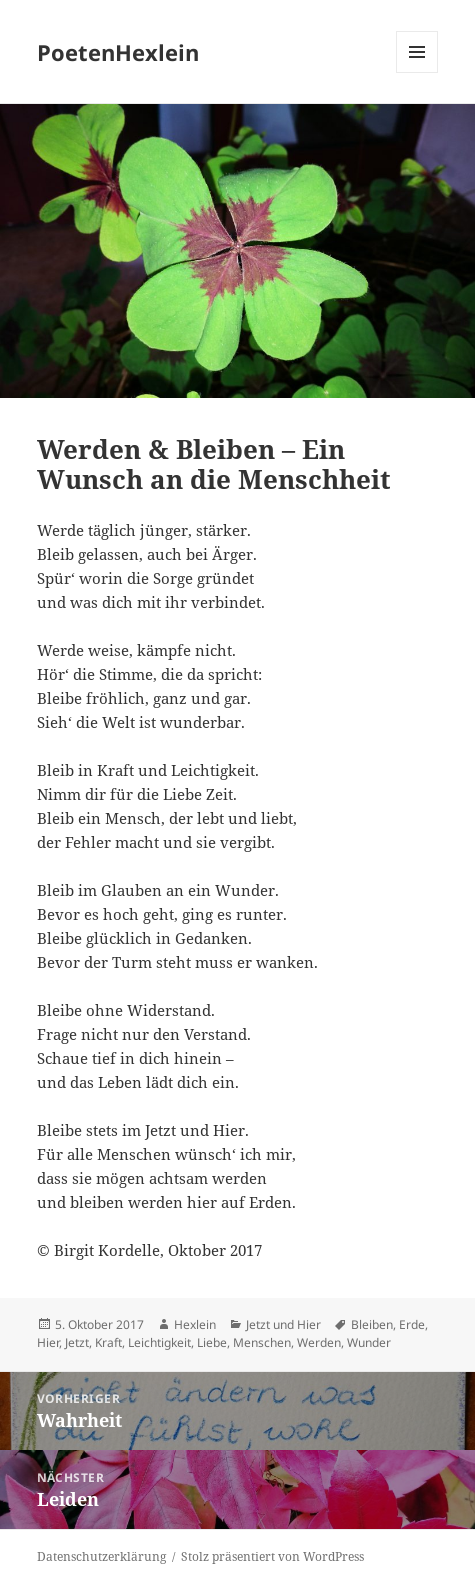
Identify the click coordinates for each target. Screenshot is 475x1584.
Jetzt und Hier (283, 1324)
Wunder (369, 1342)
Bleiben (372, 1324)
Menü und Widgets (417, 72)
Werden (319, 1342)
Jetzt (77, 1342)
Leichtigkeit (159, 1342)
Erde (412, 1324)
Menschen (262, 1342)
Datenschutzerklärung (101, 1556)
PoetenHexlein (118, 52)
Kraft (108, 1342)
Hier (48, 1342)
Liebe (212, 1342)
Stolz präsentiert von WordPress (272, 1556)
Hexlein (195, 1324)
